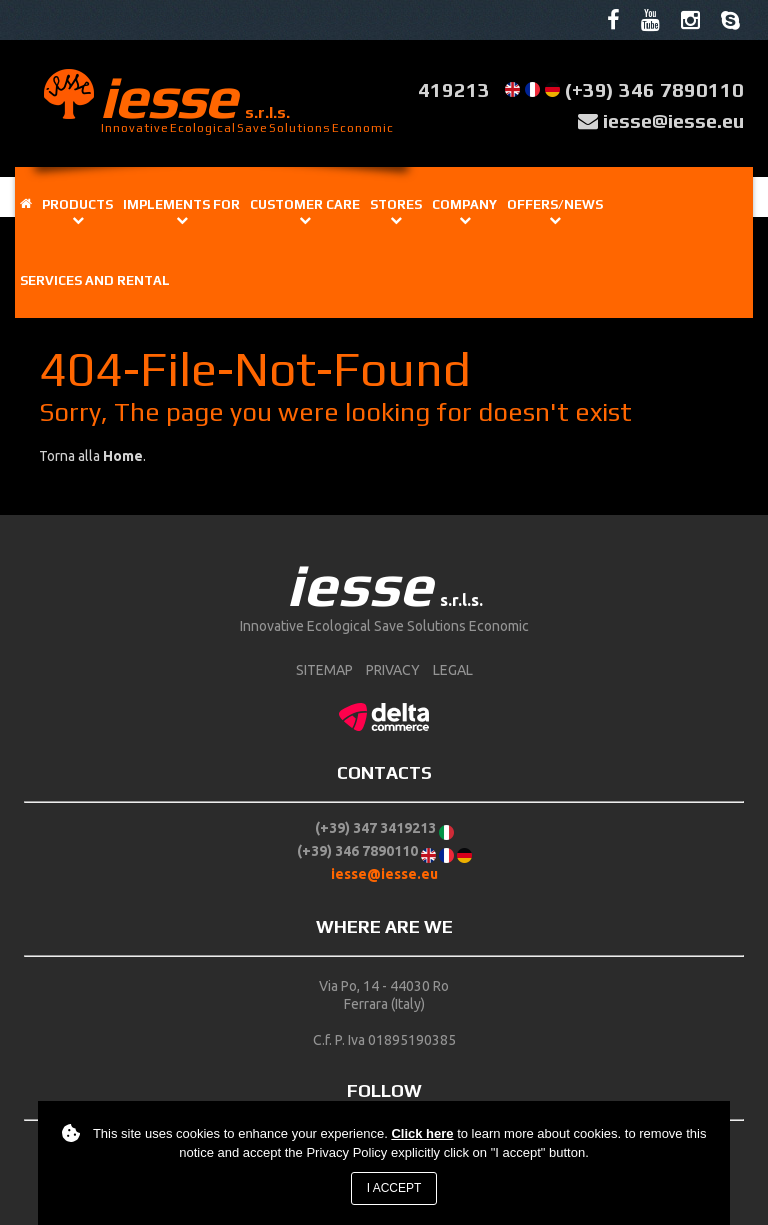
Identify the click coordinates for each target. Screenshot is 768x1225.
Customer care (305, 204)
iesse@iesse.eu (673, 120)
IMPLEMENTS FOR (181, 204)
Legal (453, 670)
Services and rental (95, 280)
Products (77, 204)
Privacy (393, 670)
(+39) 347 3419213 (375, 828)
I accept (394, 1188)
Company (464, 204)
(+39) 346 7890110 (654, 89)
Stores (396, 204)
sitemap (324, 670)
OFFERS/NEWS (555, 204)
